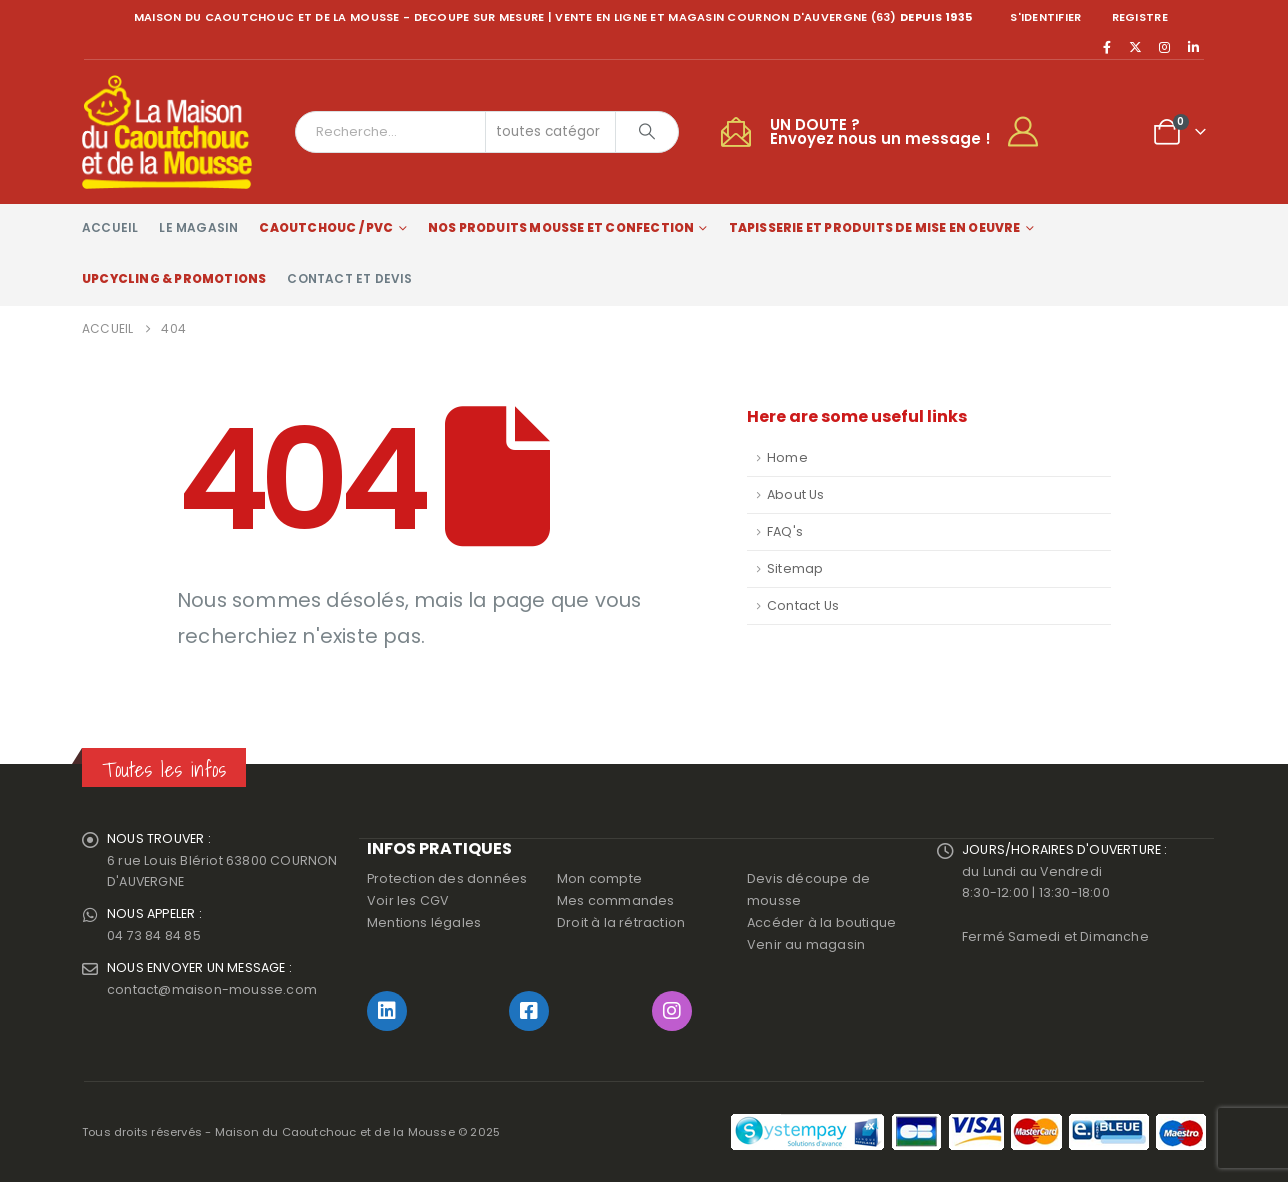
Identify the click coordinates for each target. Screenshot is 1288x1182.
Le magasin (198, 227)
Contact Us (803, 605)
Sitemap (795, 568)
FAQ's (785, 531)
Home (787, 457)
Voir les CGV (408, 900)
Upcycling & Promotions (174, 278)
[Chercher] (647, 132)
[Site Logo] (167, 132)
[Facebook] (1107, 47)
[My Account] (1031, 132)
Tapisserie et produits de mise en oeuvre (875, 227)
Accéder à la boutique (821, 922)
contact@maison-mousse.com (212, 990)
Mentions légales (424, 922)
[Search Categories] (551, 132)
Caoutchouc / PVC (326, 227)
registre (1140, 17)
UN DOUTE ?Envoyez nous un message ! (880, 131)
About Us (796, 494)
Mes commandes (616, 900)
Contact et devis (349, 278)
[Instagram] (1165, 47)
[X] (1136, 47)
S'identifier (1045, 17)
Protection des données (447, 878)
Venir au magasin (806, 944)
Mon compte (599, 878)
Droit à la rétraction (621, 922)
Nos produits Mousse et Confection (561, 227)
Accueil (110, 227)
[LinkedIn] (1193, 47)
